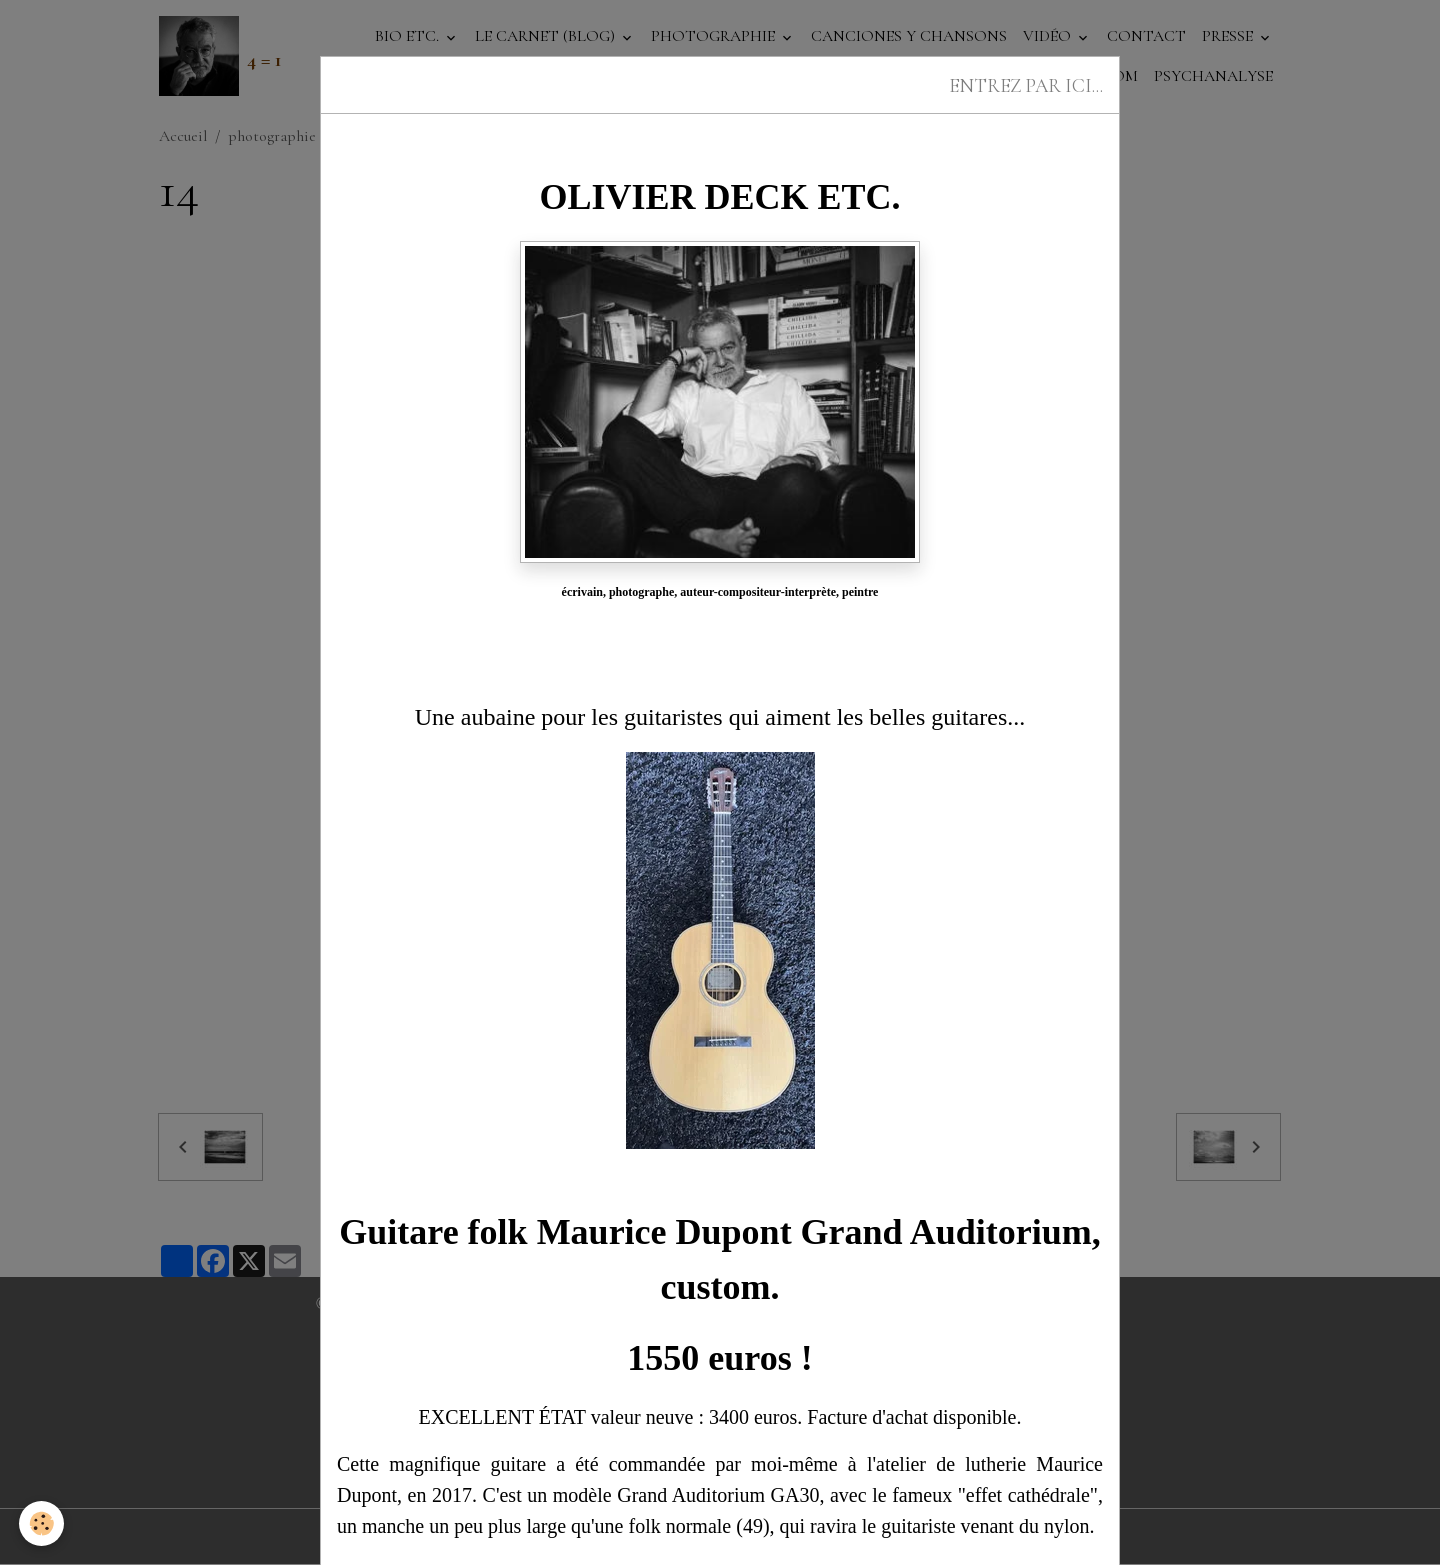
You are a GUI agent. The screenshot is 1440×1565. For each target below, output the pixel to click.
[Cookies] (42, 1523)
